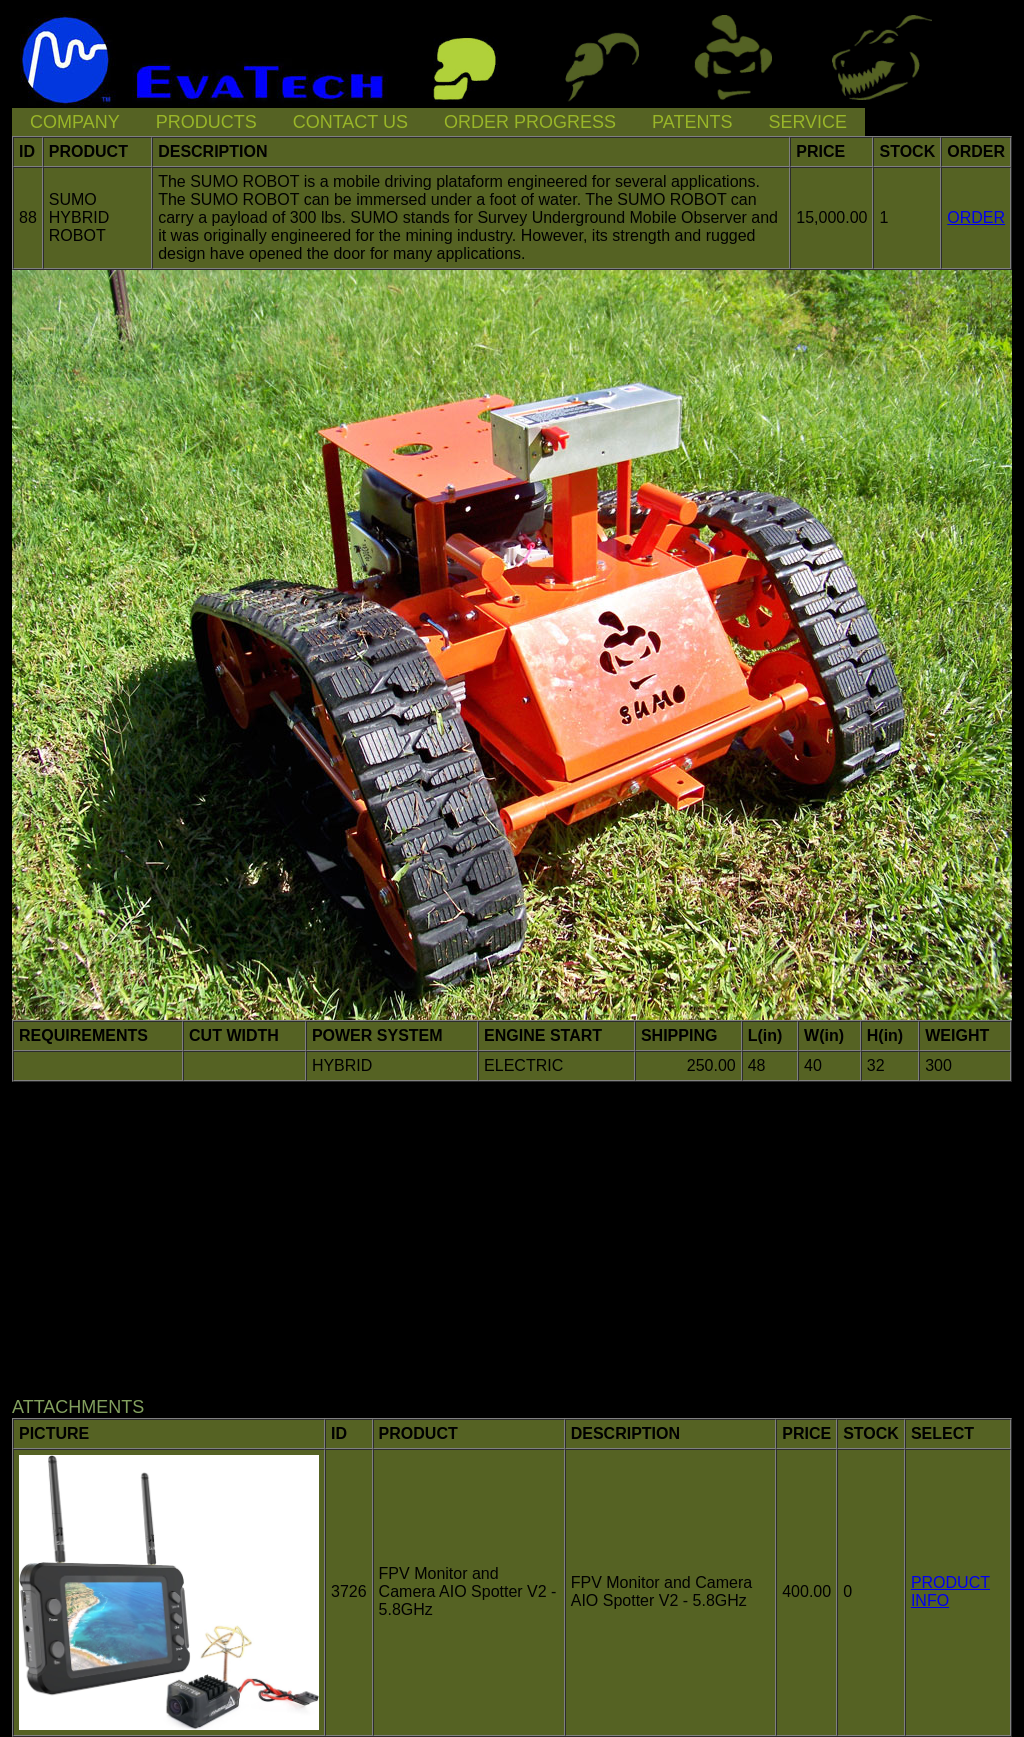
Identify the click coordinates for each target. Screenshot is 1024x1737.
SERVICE (807, 122)
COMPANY (75, 122)
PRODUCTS (206, 122)
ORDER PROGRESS (530, 122)
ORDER (976, 217)
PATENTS (692, 122)
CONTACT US (350, 122)
